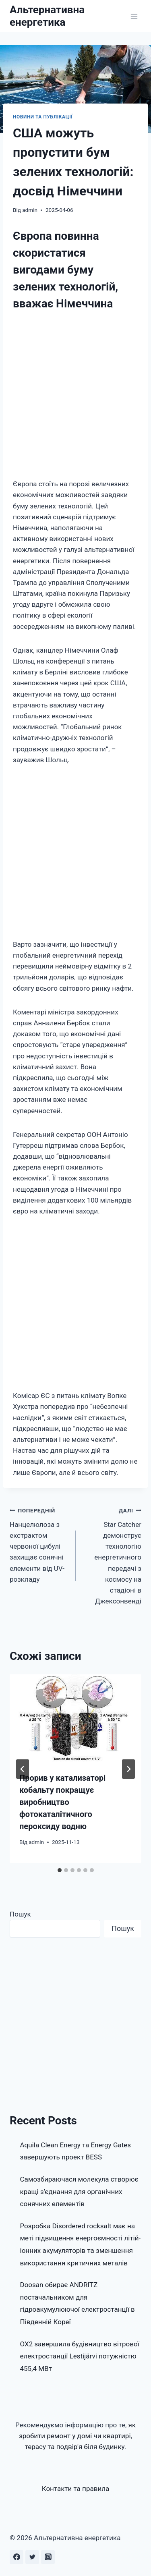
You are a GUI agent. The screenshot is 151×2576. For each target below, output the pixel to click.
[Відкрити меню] (133, 16)
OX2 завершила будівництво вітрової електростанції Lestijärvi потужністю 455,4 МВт (79, 2356)
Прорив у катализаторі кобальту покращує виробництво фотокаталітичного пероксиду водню (62, 1802)
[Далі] (128, 1769)
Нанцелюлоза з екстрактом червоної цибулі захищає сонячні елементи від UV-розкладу (39, 1544)
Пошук (20, 1914)
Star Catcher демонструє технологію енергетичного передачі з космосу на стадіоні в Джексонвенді (112, 1555)
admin (29, 210)
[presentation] (75, 1718)
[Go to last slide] (22, 1769)
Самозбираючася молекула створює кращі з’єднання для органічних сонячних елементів (79, 2191)
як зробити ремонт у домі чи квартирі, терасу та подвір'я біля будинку (77, 2436)
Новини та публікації (42, 117)
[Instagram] (48, 2557)
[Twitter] (32, 2557)
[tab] (60, 1870)
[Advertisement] (75, 396)
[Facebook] (16, 2557)
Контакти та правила (76, 2489)
